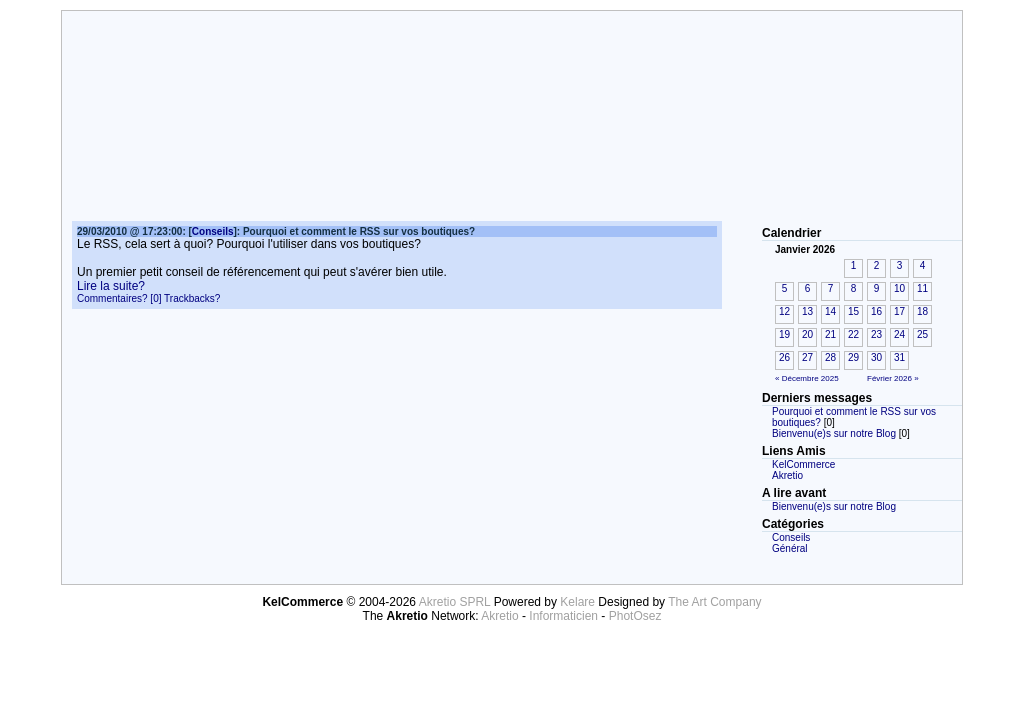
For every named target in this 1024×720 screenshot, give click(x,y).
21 (830, 334)
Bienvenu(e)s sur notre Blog (834, 433)
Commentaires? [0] (119, 298)
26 (784, 357)
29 (853, 357)
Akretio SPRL (456, 602)
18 (922, 311)
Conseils (791, 537)
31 (899, 357)
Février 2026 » (893, 378)
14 (830, 311)
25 (922, 334)
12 (784, 311)
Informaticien (563, 616)
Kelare (579, 602)
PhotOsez (635, 616)
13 (807, 311)
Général (790, 548)
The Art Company (714, 602)
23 (876, 334)
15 (853, 311)
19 (784, 334)
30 (876, 357)
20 (807, 334)
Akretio (787, 475)
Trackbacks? (192, 298)
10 (899, 288)
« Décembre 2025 (807, 378)
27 (807, 357)
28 (830, 357)
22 (853, 334)
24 (899, 334)
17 (899, 311)
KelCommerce (803, 464)
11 (922, 288)
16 (876, 311)
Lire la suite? (111, 286)
